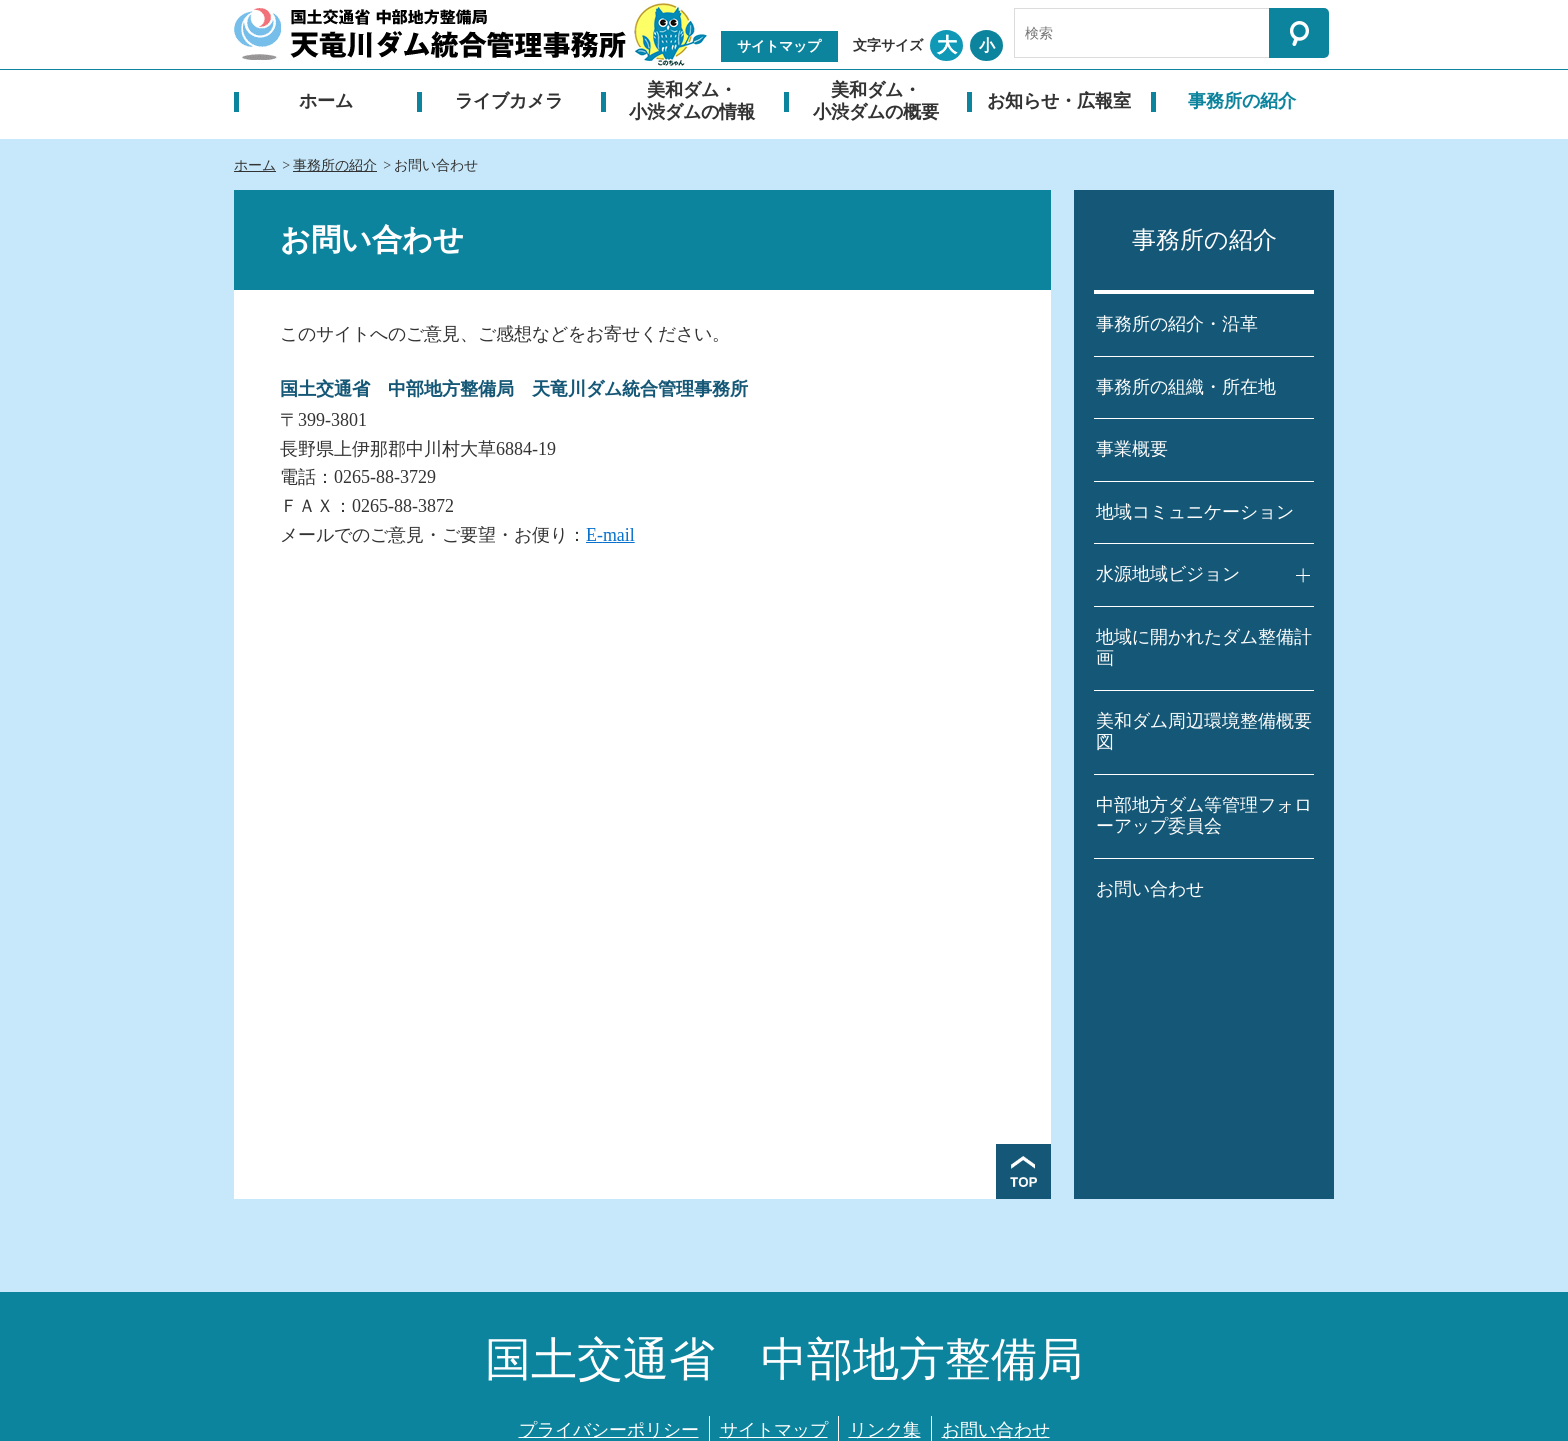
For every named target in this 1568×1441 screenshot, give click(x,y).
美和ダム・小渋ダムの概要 (876, 101)
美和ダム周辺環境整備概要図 (1204, 732)
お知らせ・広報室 (1059, 101)
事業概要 (1132, 449)
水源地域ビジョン (1168, 574)
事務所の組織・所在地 (1186, 387)
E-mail (610, 535)
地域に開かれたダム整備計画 (1204, 648)
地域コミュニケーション (1195, 512)
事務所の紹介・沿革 (1177, 324)
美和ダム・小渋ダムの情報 (692, 101)
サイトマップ (779, 46)
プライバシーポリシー (609, 1430)
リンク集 (885, 1430)
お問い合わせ (1150, 889)
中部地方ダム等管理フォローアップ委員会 (1204, 816)
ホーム (326, 101)
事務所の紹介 (1242, 101)
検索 (1299, 33)
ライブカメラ (509, 101)
